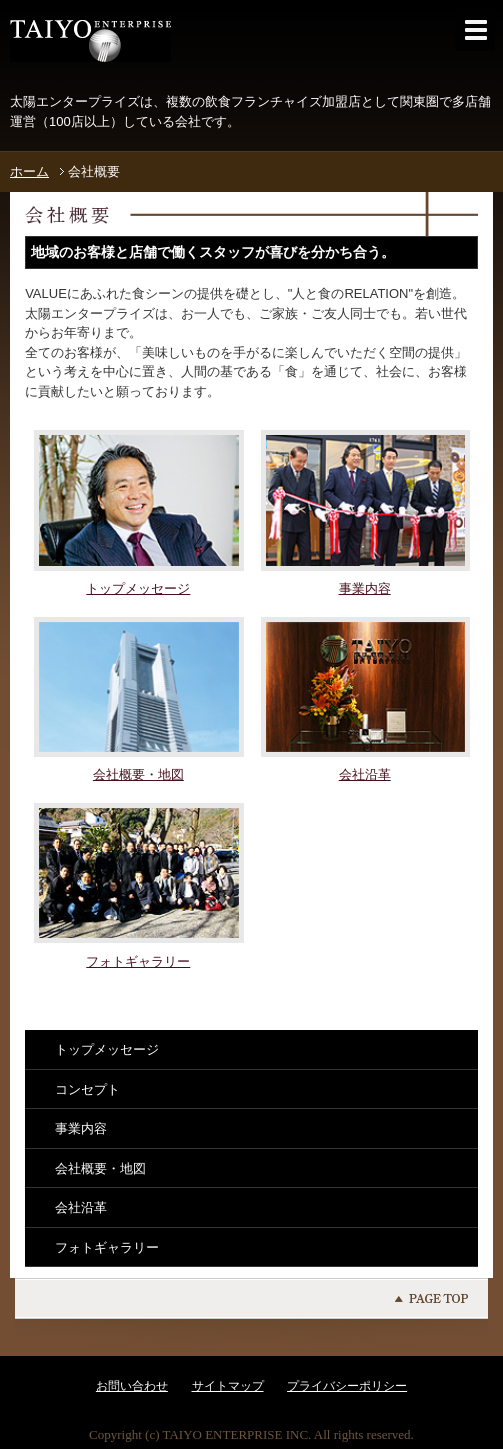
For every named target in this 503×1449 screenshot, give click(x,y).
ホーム (29, 171)
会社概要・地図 (100, 1168)
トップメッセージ (107, 1049)
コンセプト (87, 1089)
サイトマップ (228, 1386)
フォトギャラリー (107, 1247)
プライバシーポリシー (347, 1386)
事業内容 (81, 1128)
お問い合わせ (132, 1386)
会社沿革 (81, 1207)
